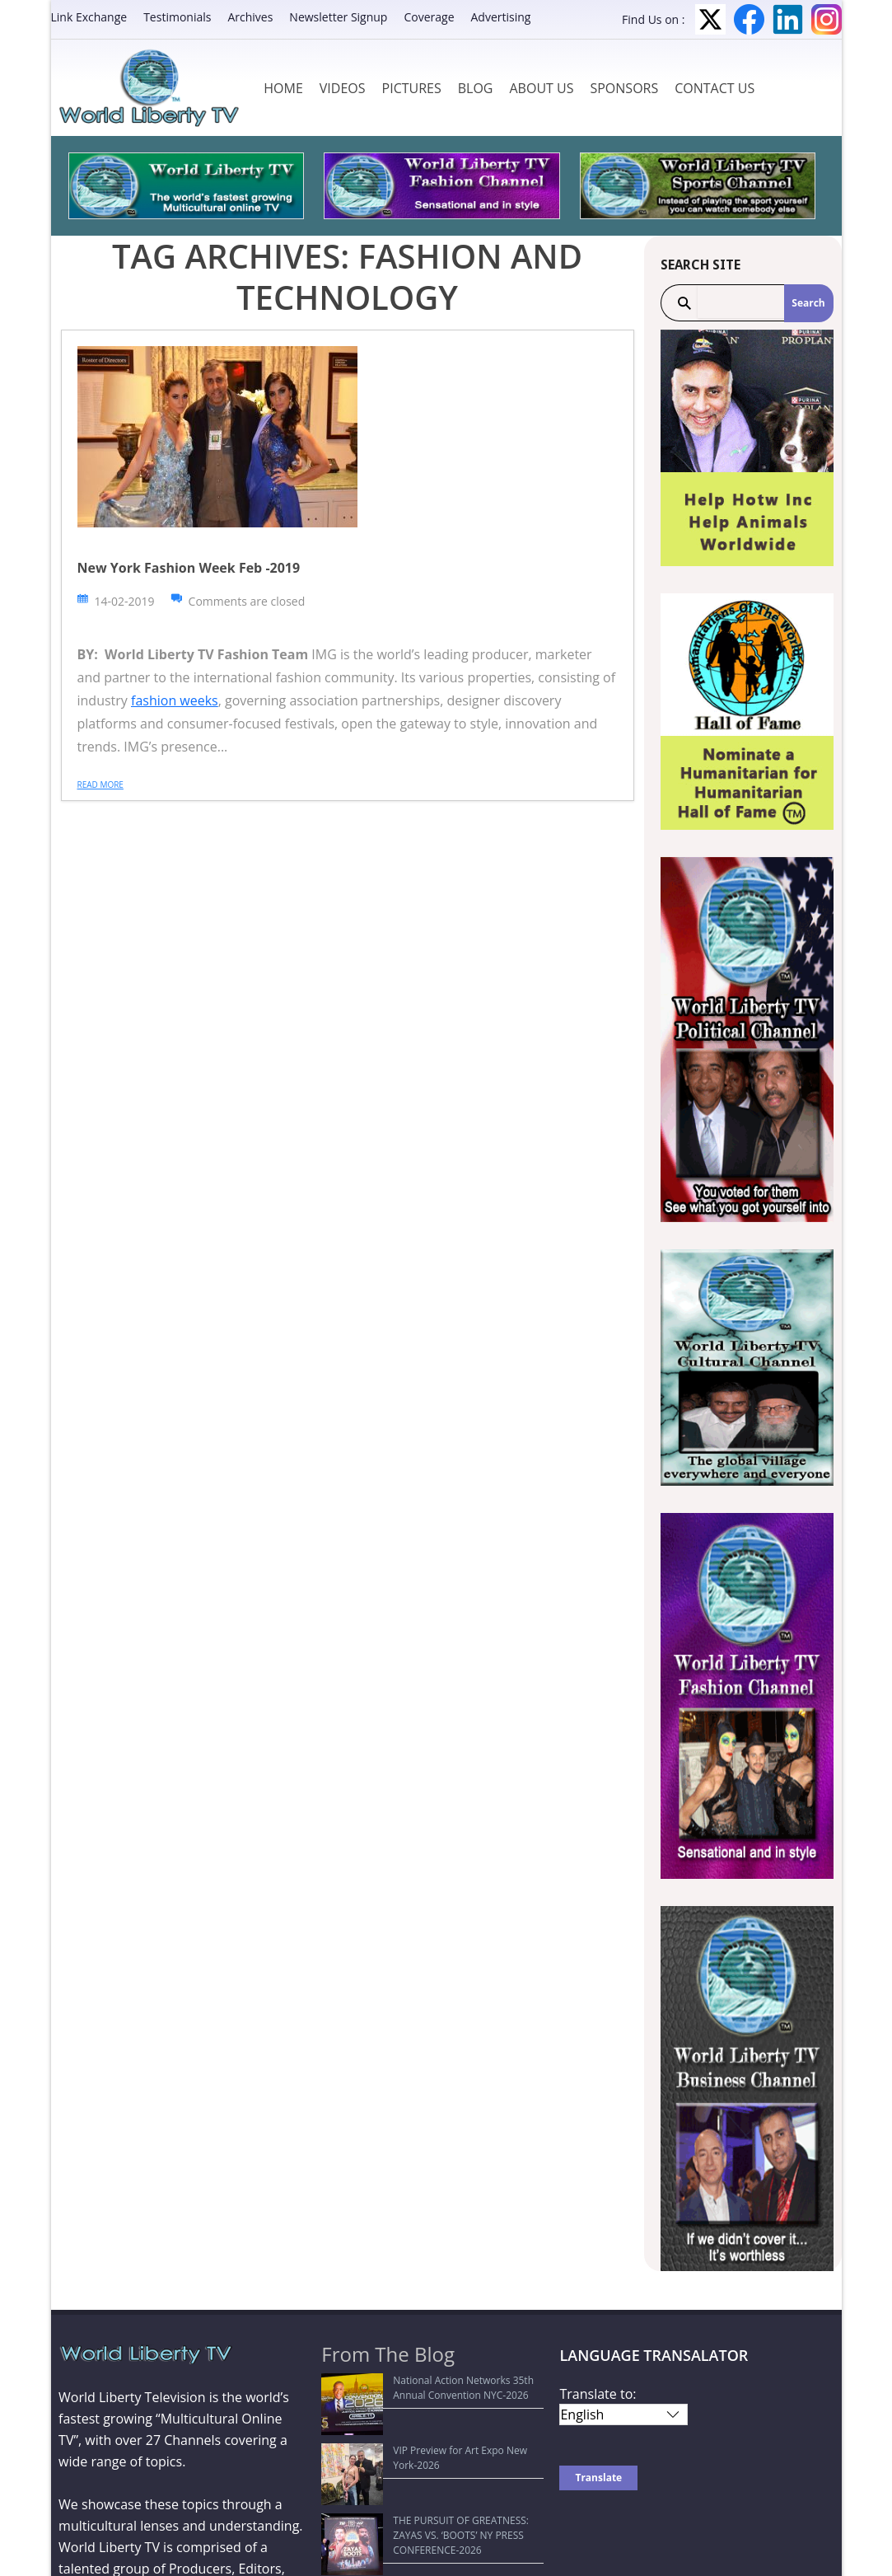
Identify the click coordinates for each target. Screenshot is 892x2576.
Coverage (429, 17)
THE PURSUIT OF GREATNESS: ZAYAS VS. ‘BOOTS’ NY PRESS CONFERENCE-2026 (423, 2452)
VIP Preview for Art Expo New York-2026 (422, 2420)
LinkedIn (788, 19)
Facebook (749, 19)
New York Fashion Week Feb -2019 (189, 568)
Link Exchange (89, 17)
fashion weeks (174, 700)
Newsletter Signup (338, 17)
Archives (250, 17)
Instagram (826, 19)
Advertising (501, 17)
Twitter (710, 19)
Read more (100, 784)
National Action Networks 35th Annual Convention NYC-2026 (419, 2387)
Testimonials (177, 17)
